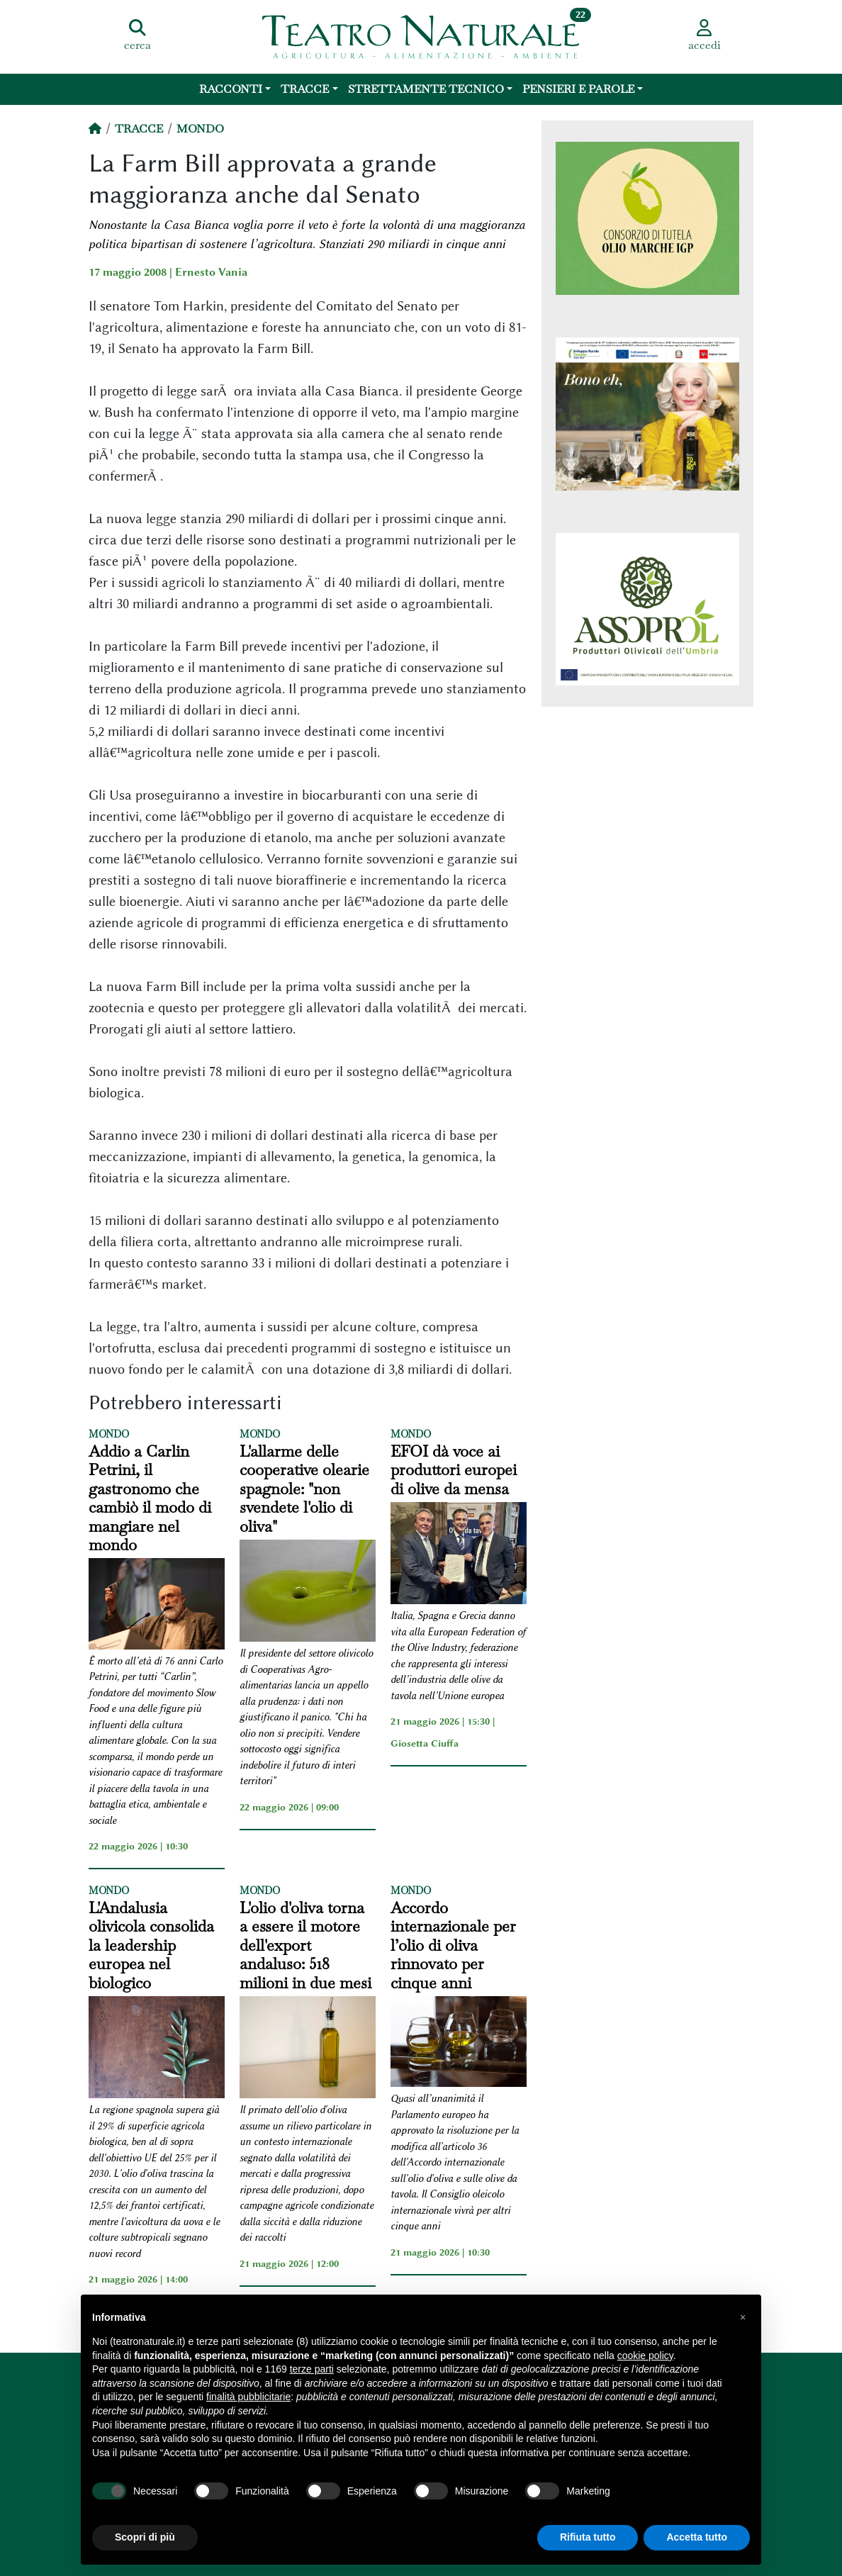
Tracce (305, 89)
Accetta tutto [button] (696, 2537)
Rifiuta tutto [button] (588, 2537)
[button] (742, 2317)
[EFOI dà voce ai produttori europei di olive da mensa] (459, 1555)
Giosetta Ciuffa (425, 1743)
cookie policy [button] (645, 2355)
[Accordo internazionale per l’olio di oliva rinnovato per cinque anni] (459, 2043)
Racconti (230, 89)
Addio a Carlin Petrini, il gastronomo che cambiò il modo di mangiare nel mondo (150, 1498)
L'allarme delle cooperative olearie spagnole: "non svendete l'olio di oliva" (304, 1488)
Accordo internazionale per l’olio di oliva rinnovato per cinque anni (453, 1945)
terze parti (312, 2369)
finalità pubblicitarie (248, 2396)
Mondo (200, 128)
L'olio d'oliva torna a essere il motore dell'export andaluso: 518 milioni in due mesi (305, 1945)
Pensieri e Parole (578, 89)
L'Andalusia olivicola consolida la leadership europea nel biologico (151, 1945)
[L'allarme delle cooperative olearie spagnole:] (308, 1593)
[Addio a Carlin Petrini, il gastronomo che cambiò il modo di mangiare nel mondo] (157, 1605)
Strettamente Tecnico (426, 89)
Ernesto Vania (211, 272)
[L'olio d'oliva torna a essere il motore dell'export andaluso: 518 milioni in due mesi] (308, 2049)
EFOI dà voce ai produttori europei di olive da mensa (454, 1470)
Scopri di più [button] (145, 2537)
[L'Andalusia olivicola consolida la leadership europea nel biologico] (157, 2049)
